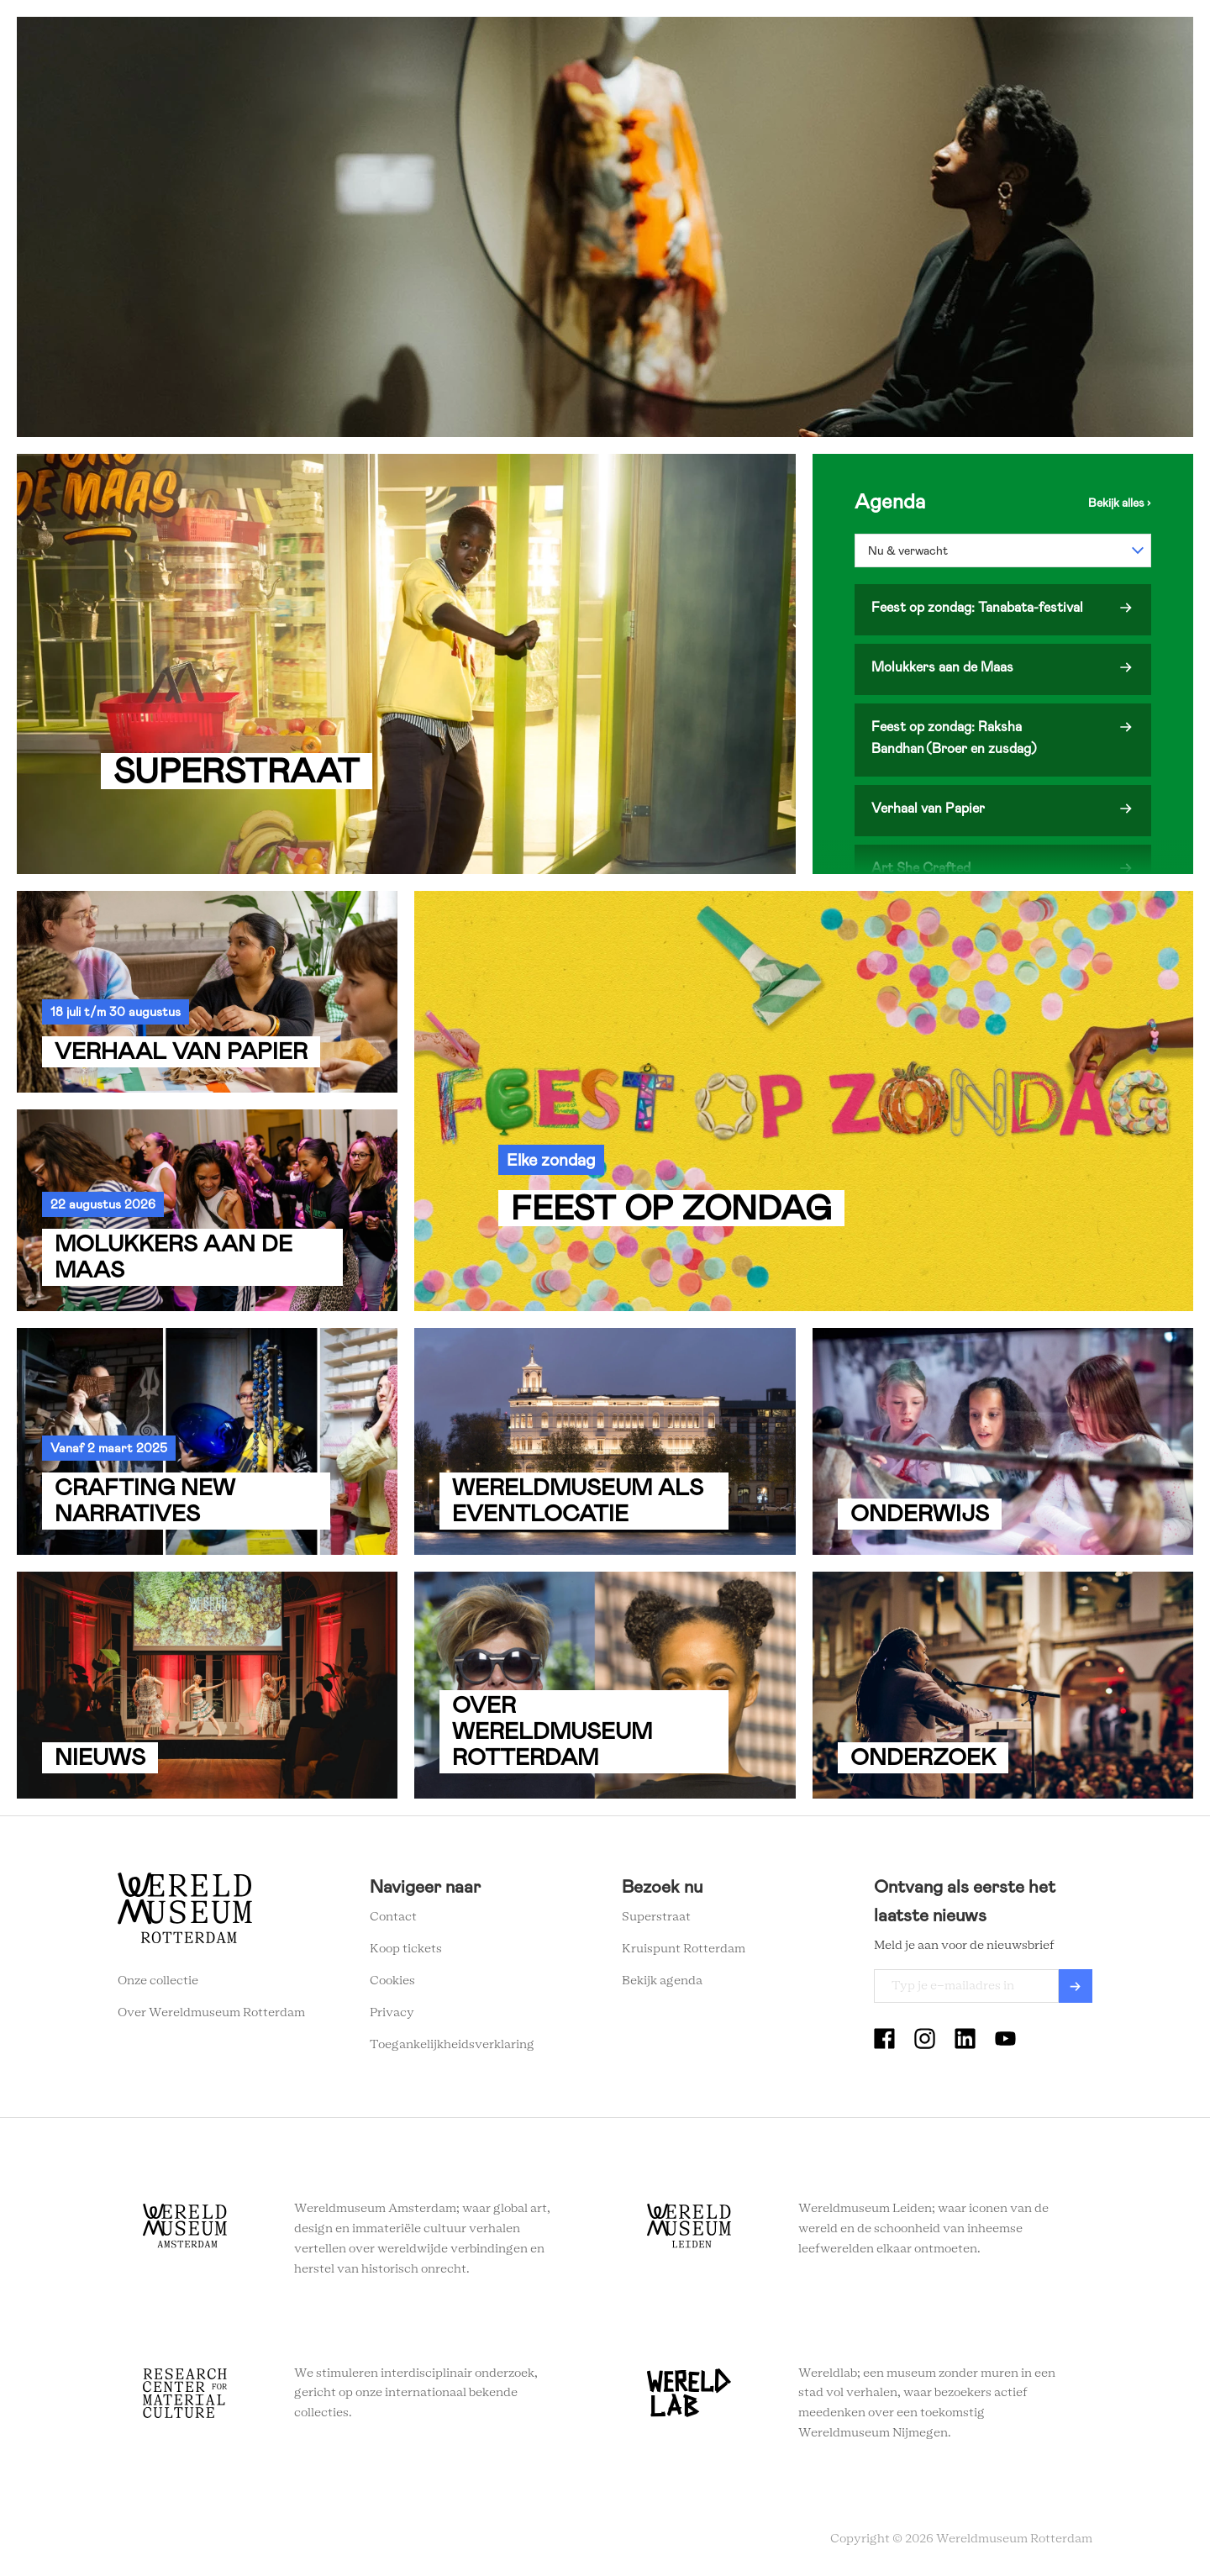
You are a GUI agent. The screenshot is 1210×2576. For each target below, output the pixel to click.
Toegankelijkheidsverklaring (452, 2045)
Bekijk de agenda (1119, 503)
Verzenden (1075, 1986)
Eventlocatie (818, 41)
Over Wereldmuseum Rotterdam (211, 2013)
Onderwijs (725, 41)
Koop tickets (406, 1949)
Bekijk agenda (662, 1981)
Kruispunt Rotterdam (683, 1949)
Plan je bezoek (509, 41)
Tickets (903, 41)
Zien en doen (404, 41)
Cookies (392, 1981)
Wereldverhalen (623, 41)
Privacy (392, 2013)
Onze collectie (158, 1981)
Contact (393, 1917)
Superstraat (656, 1917)
